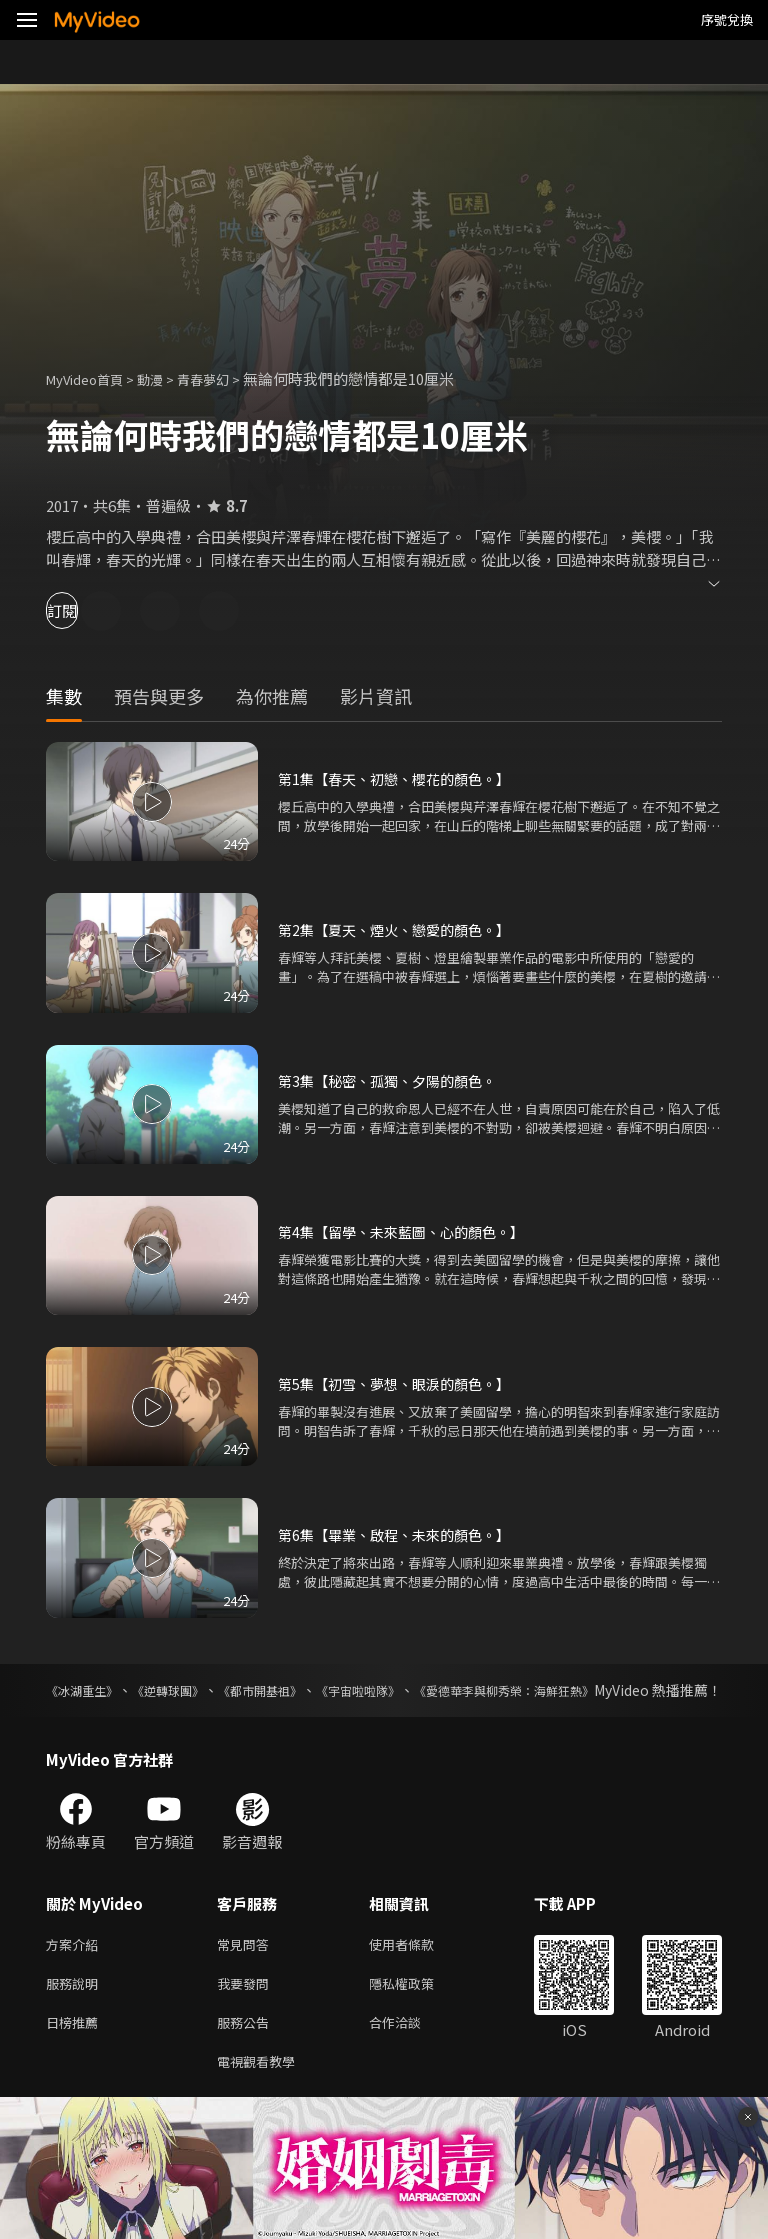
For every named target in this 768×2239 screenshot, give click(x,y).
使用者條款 (418, 1966)
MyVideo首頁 (91, 378)
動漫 (166, 378)
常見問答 (247, 1966)
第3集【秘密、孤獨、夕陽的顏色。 (394, 1080)
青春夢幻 (225, 378)
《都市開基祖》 (314, 1690)
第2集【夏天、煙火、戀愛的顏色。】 (402, 929)
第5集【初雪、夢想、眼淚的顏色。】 (402, 1383)
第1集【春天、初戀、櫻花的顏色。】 (402, 778)
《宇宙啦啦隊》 (438, 1690)
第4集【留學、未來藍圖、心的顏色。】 (409, 1231)
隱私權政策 (418, 2008)
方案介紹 (76, 1966)
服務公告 (247, 2050)
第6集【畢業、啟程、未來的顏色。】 (402, 1534)
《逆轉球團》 (198, 1690)
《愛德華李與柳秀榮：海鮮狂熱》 (617, 1690)
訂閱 (86, 610)
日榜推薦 (76, 2050)
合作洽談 (411, 2050)
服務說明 (76, 2008)
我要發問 (247, 2008)
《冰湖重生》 (88, 1690)
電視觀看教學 (262, 2092)
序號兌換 (727, 19)
